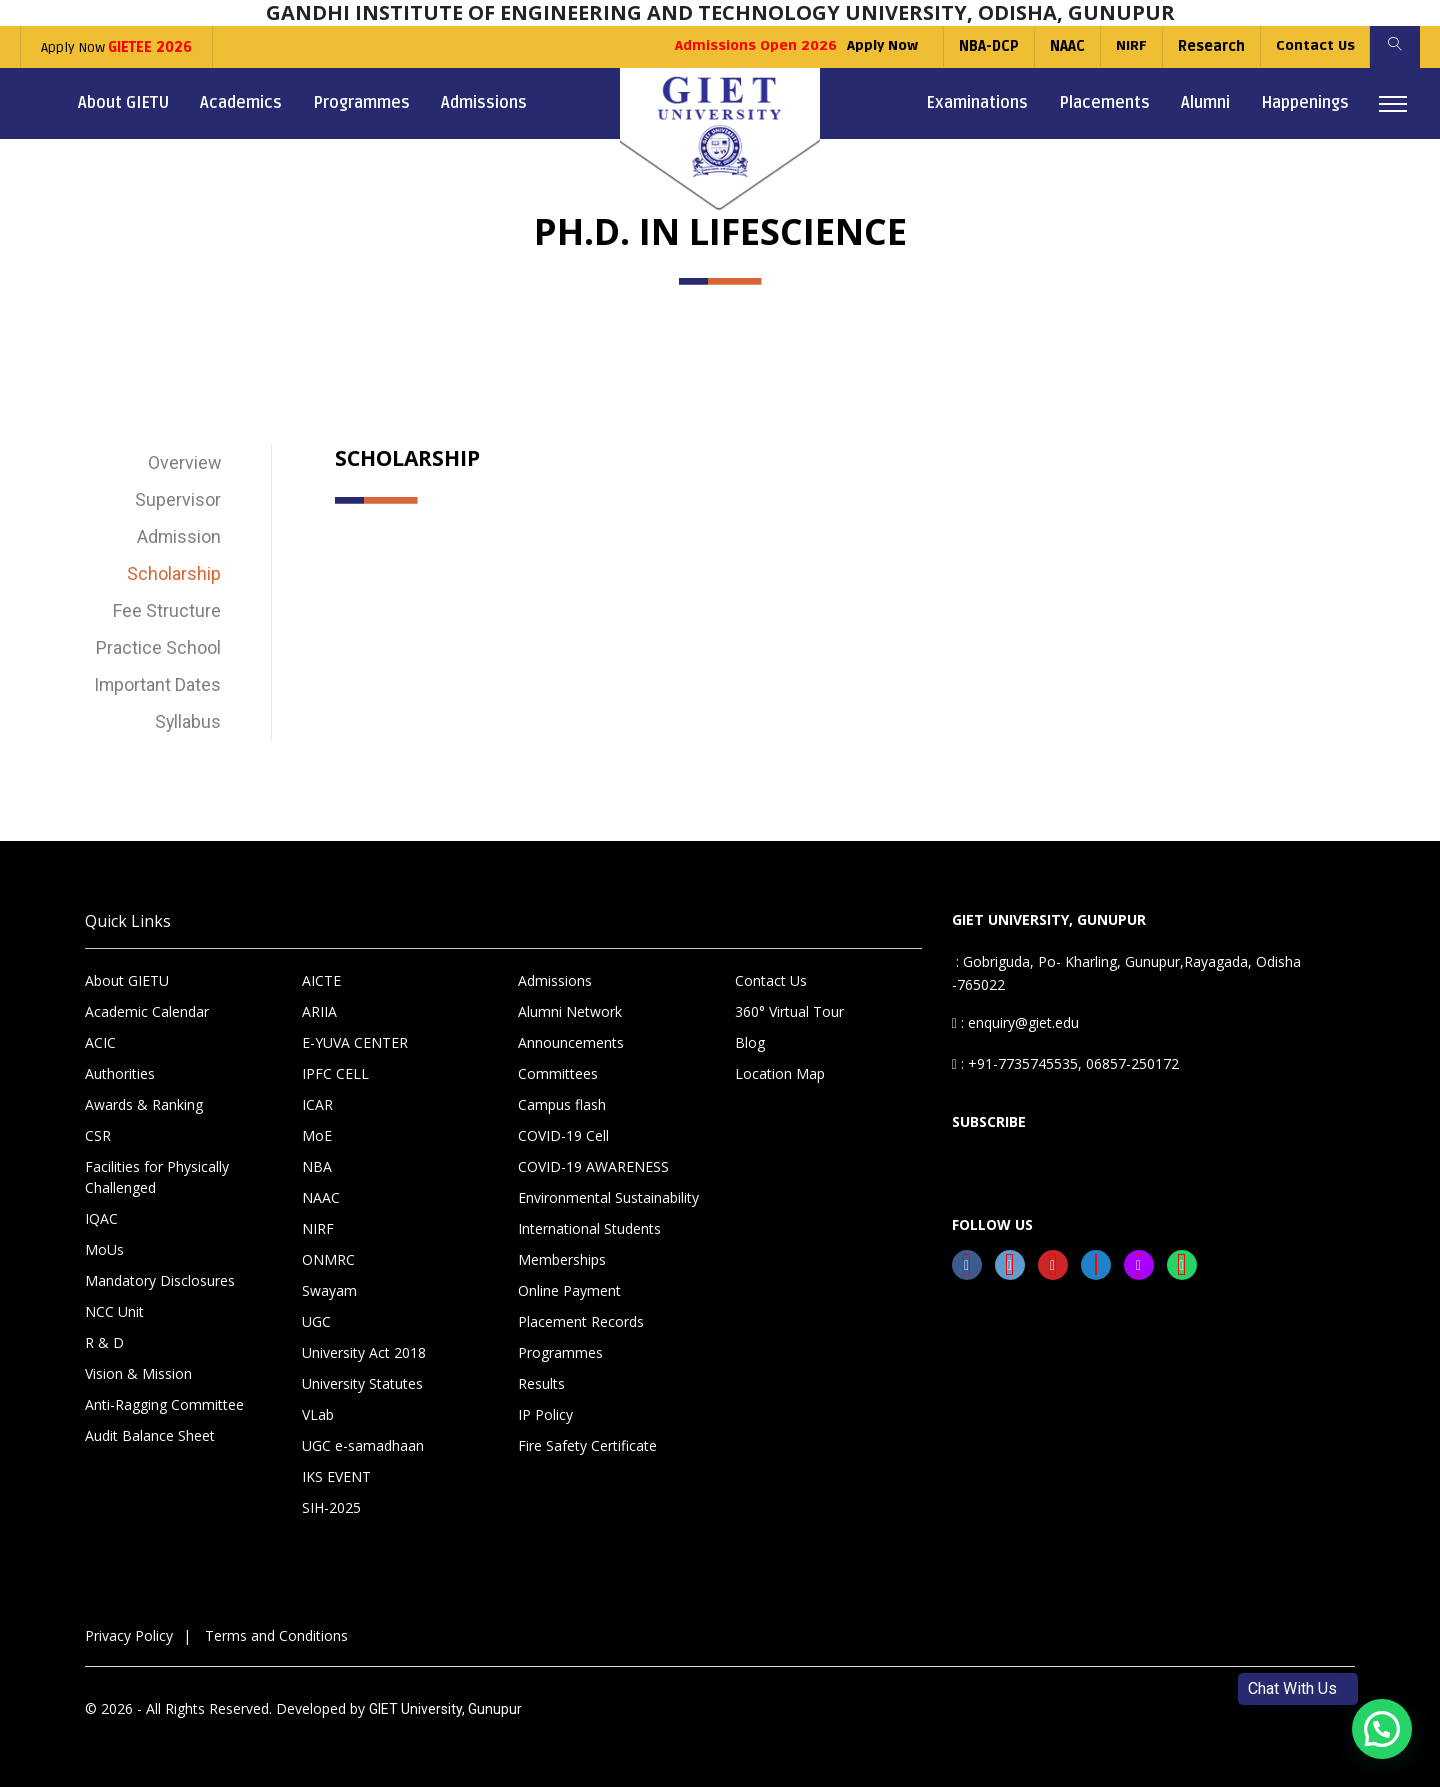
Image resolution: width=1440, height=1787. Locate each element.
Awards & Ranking (144, 1104)
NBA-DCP (988, 46)
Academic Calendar (147, 1011)
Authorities (120, 1073)
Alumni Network (570, 1011)
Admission (178, 537)
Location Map (780, 1073)
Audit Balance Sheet (150, 1435)
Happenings (1305, 103)
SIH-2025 (331, 1507)
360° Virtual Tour (789, 1011)
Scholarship (174, 574)
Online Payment (569, 1290)
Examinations (977, 103)
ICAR (317, 1104)
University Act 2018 (364, 1352)
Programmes (361, 103)
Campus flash (562, 1104)
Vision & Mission (138, 1373)
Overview (184, 463)
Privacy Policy (129, 1635)
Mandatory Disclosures (160, 1280)
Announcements (571, 1042)
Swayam (329, 1290)
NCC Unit (114, 1311)
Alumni (1205, 103)
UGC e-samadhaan (363, 1445)
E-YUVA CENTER (355, 1042)
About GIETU (123, 103)
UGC (316, 1321)
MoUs (104, 1249)
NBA (317, 1166)
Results (541, 1383)
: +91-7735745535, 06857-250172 (1065, 1063)
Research (1210, 46)
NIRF (1130, 46)
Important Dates (157, 685)
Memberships (562, 1259)
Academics (241, 103)
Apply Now (116, 47)
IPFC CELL (335, 1073)
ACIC (100, 1042)
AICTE (321, 980)
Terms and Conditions (276, 1635)
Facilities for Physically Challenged (157, 1177)
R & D (104, 1342)
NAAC (1066, 46)
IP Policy (545, 1414)
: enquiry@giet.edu (1015, 1022)
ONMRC (328, 1259)
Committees (558, 1073)
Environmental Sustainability (608, 1197)
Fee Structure (167, 611)
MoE (317, 1135)
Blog (750, 1042)
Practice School (158, 648)
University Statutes (362, 1383)
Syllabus (187, 722)
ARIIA (319, 1011)
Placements (1104, 103)
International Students (589, 1228)
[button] (1382, 1729)
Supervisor (178, 500)
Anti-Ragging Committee (164, 1404)
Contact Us (1314, 46)
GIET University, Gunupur (445, 1709)
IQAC (101, 1218)
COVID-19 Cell (563, 1135)
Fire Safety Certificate (587, 1445)
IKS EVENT (336, 1476)
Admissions (484, 103)
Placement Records (581, 1321)
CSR (98, 1135)
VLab (318, 1414)
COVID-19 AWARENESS (593, 1166)
